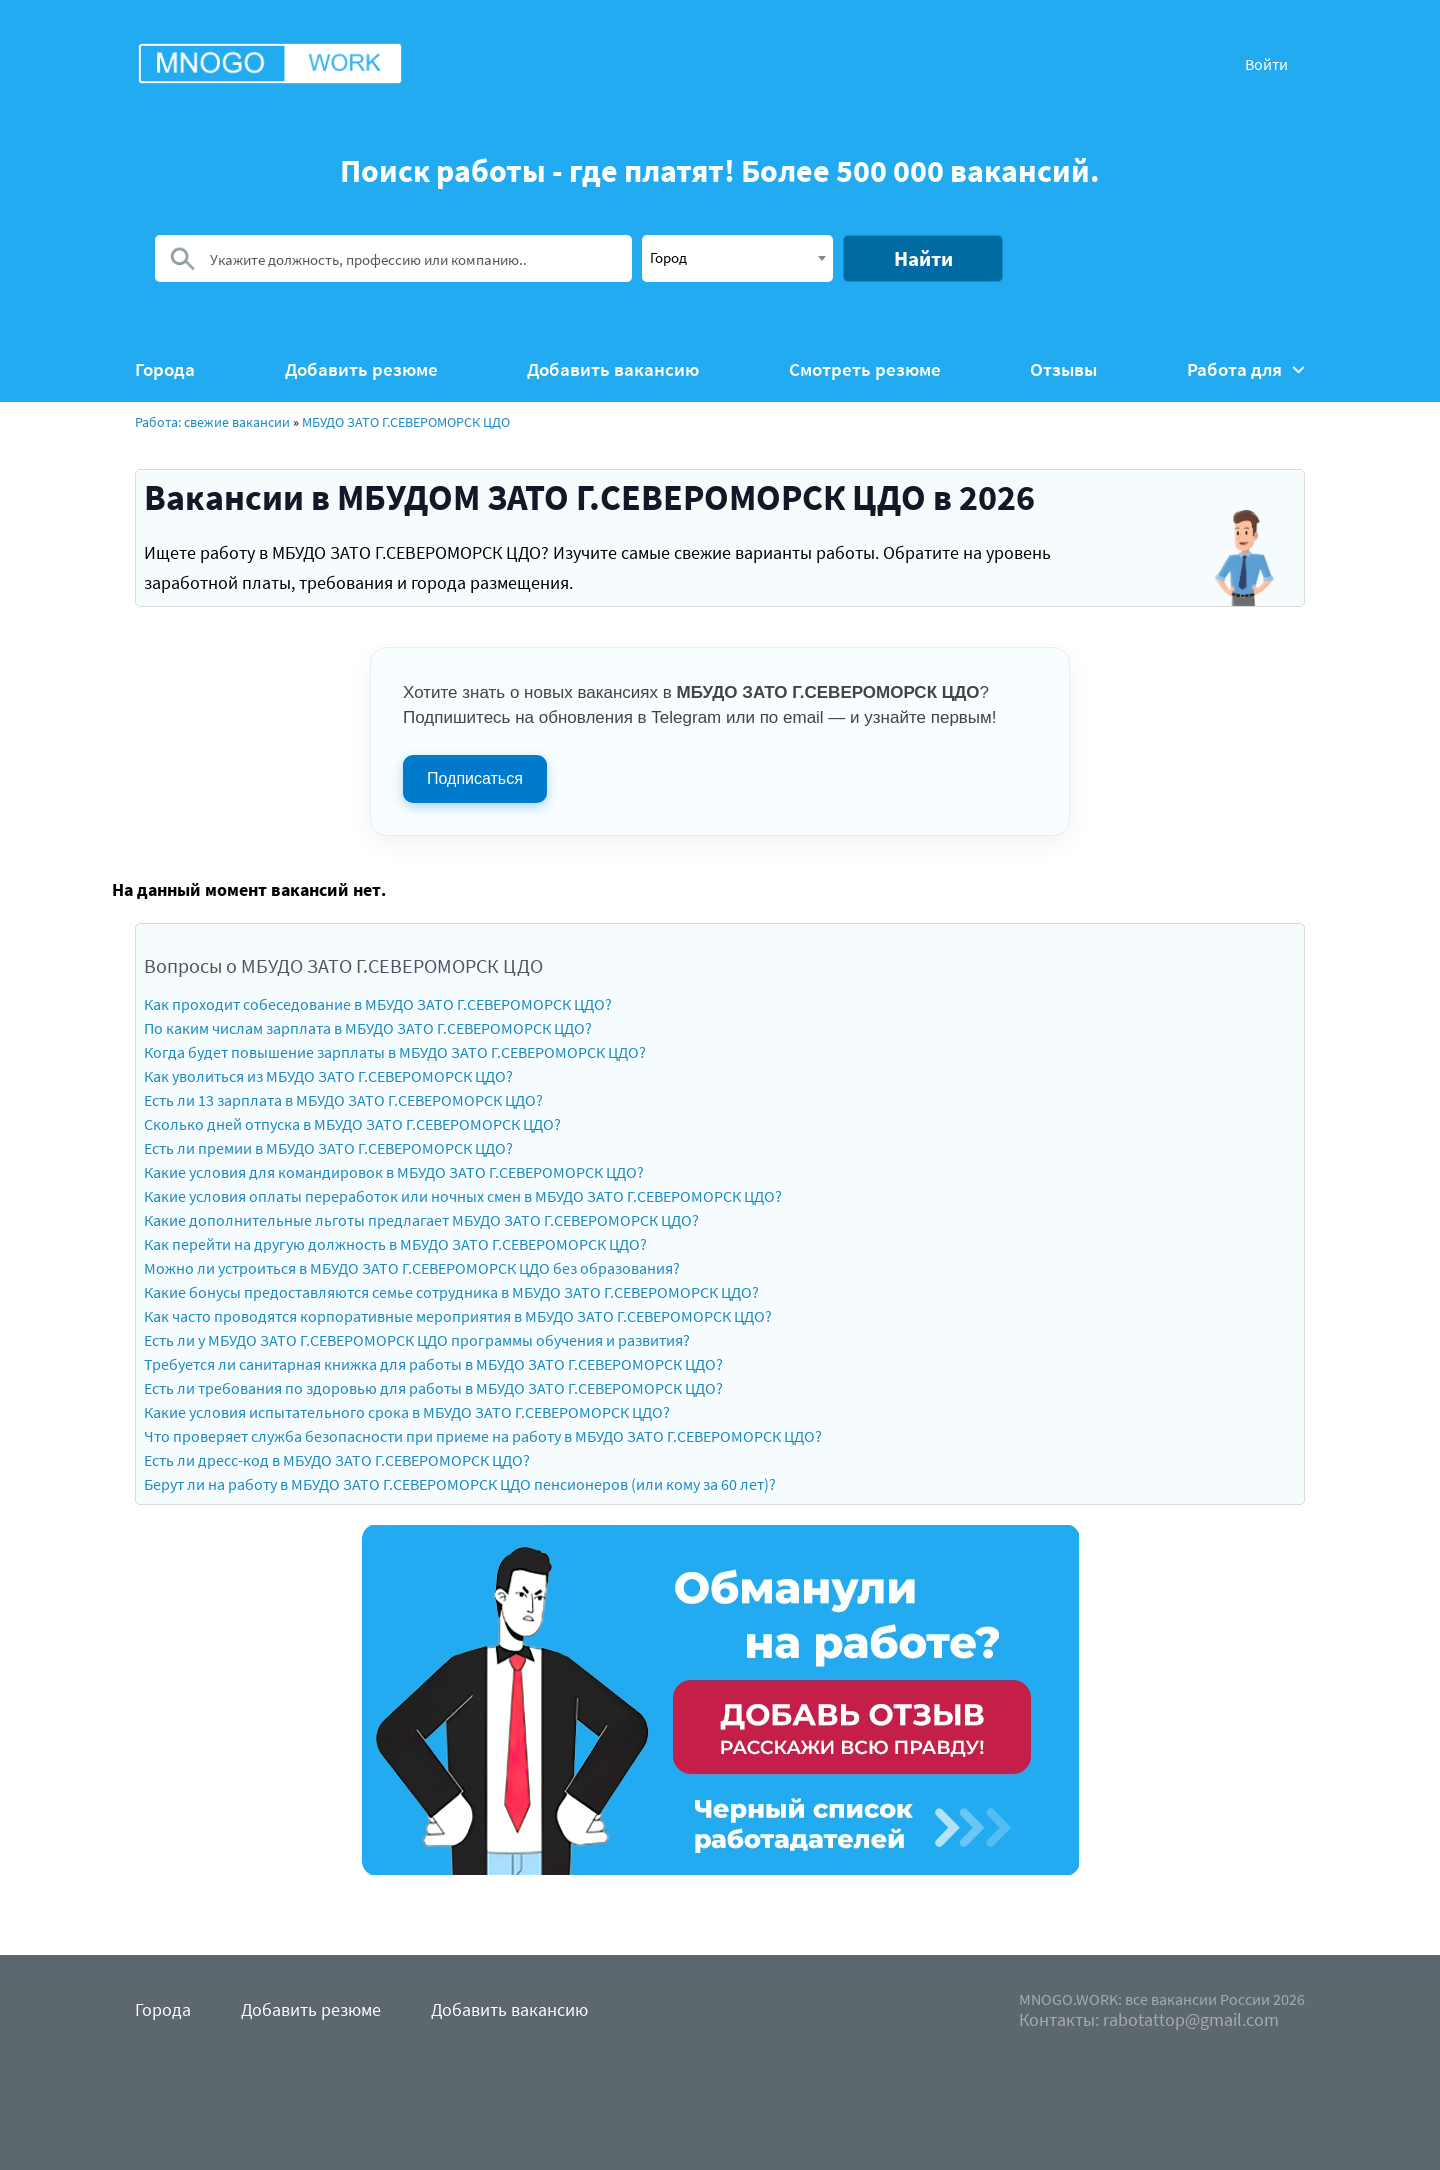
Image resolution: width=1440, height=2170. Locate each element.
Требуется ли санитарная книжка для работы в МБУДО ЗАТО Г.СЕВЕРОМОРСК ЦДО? (433, 1364)
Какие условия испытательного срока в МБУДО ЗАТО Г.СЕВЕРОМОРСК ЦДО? (407, 1412)
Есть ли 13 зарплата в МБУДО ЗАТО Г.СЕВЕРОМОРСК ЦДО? (343, 1100)
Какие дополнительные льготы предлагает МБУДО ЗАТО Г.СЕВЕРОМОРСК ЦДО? (421, 1220)
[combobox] (737, 258)
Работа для (1246, 369)
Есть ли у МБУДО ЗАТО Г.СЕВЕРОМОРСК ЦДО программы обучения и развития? (417, 1340)
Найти (923, 258)
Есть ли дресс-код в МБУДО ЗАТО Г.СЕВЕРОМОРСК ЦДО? (337, 1460)
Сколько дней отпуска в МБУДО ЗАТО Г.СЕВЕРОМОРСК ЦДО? (352, 1124)
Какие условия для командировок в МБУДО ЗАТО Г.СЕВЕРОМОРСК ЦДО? (394, 1172)
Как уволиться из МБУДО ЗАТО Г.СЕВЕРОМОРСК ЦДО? (328, 1076)
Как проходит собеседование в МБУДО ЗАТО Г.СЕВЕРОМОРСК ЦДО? (378, 1004)
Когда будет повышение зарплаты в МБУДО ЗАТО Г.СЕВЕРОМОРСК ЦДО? (395, 1052)
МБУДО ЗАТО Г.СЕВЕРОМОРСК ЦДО (406, 422)
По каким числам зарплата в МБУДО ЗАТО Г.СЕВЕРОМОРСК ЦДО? (368, 1028)
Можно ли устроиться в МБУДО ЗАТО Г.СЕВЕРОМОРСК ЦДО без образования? (412, 1268)
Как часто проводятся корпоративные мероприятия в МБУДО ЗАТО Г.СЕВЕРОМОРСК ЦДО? (458, 1316)
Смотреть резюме (865, 369)
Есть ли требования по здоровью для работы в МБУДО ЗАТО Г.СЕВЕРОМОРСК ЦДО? (433, 1388)
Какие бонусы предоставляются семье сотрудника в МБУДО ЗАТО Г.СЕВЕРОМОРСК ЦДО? (451, 1292)
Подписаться (475, 778)
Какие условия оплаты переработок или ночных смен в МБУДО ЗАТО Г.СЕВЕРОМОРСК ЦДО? (463, 1196)
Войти (1266, 64)
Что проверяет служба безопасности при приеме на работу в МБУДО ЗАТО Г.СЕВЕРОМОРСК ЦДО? (483, 1436)
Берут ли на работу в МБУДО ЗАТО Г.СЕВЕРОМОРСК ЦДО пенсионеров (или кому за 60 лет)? (460, 1484)
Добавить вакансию (613, 369)
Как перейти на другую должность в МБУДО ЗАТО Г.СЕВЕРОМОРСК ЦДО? (395, 1244)
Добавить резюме (361, 369)
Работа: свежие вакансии (212, 422)
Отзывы (1063, 369)
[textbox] (737, 257)
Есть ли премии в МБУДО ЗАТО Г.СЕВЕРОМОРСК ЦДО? (328, 1148)
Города (165, 369)
